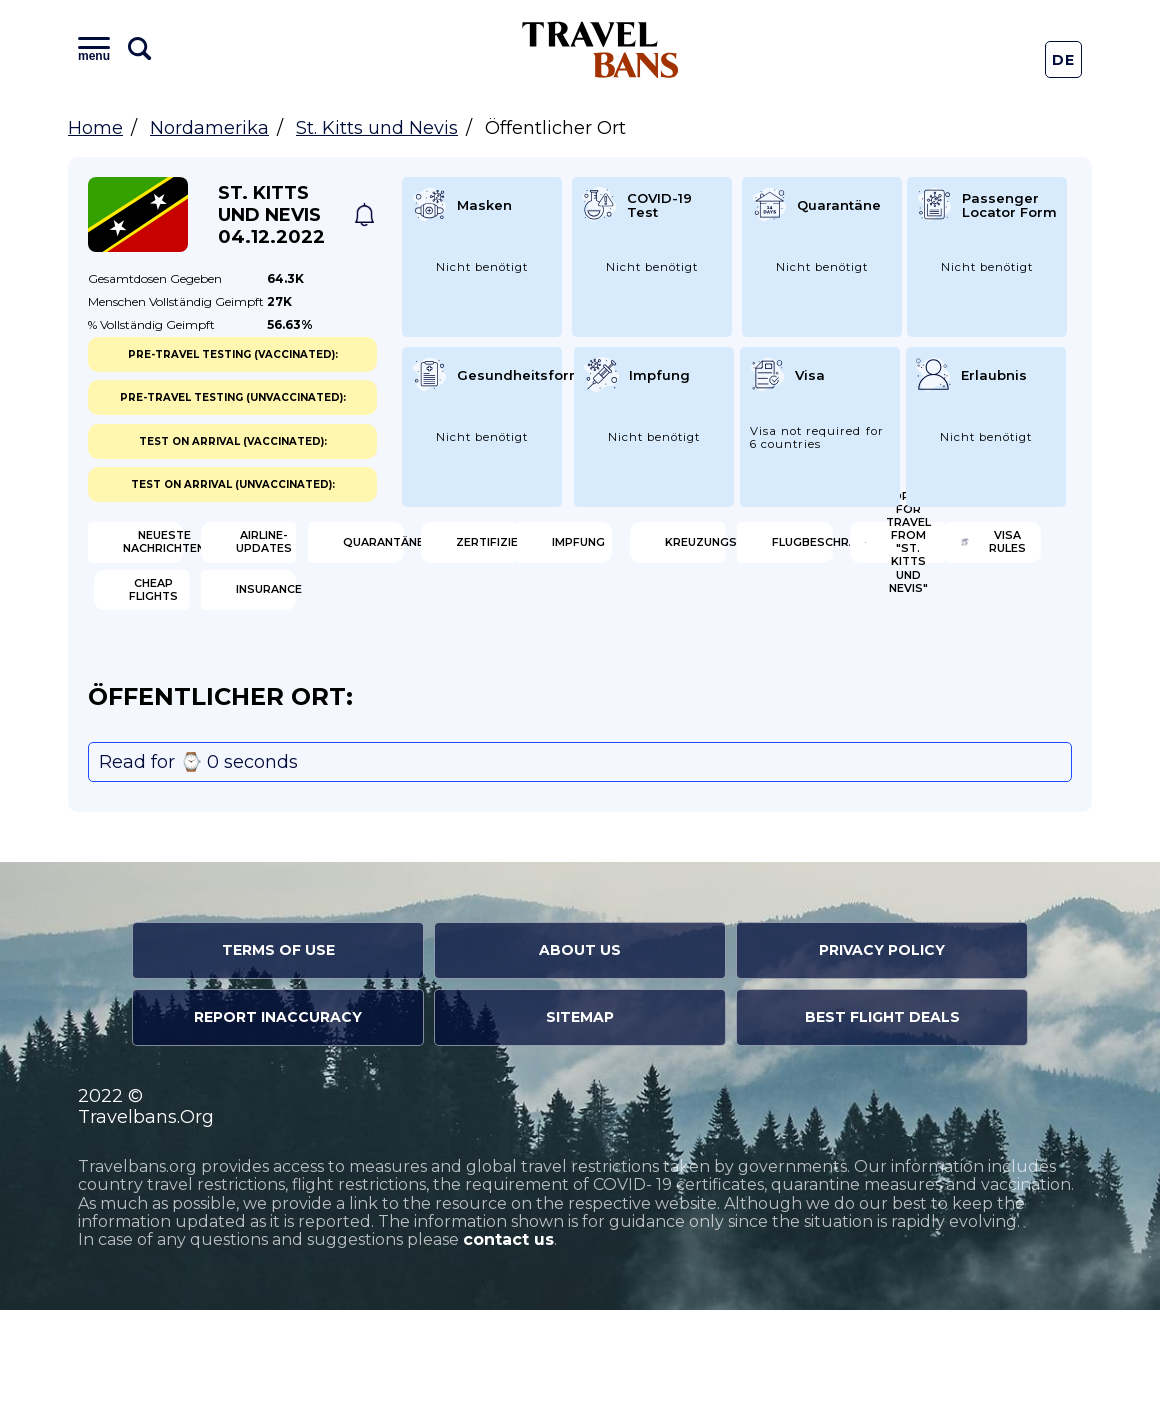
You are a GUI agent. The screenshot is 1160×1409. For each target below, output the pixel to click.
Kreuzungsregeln (453, 615)
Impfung (169, 615)
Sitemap (580, 1117)
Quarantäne (692, 550)
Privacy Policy (882, 1050)
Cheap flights (443, 680)
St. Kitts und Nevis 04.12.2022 (271, 215)
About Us (580, 1050)
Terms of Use (278, 1050)
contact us (508, 1339)
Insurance (683, 680)
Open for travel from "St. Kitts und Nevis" (957, 615)
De (1064, 60)
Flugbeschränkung (706, 615)
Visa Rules (176, 680)
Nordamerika (209, 128)
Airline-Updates (451, 550)
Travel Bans (600, 49)
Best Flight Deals (882, 1117)
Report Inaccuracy (278, 1117)
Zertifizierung (953, 550)
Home (95, 128)
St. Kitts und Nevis (377, 128)
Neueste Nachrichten (192, 550)
